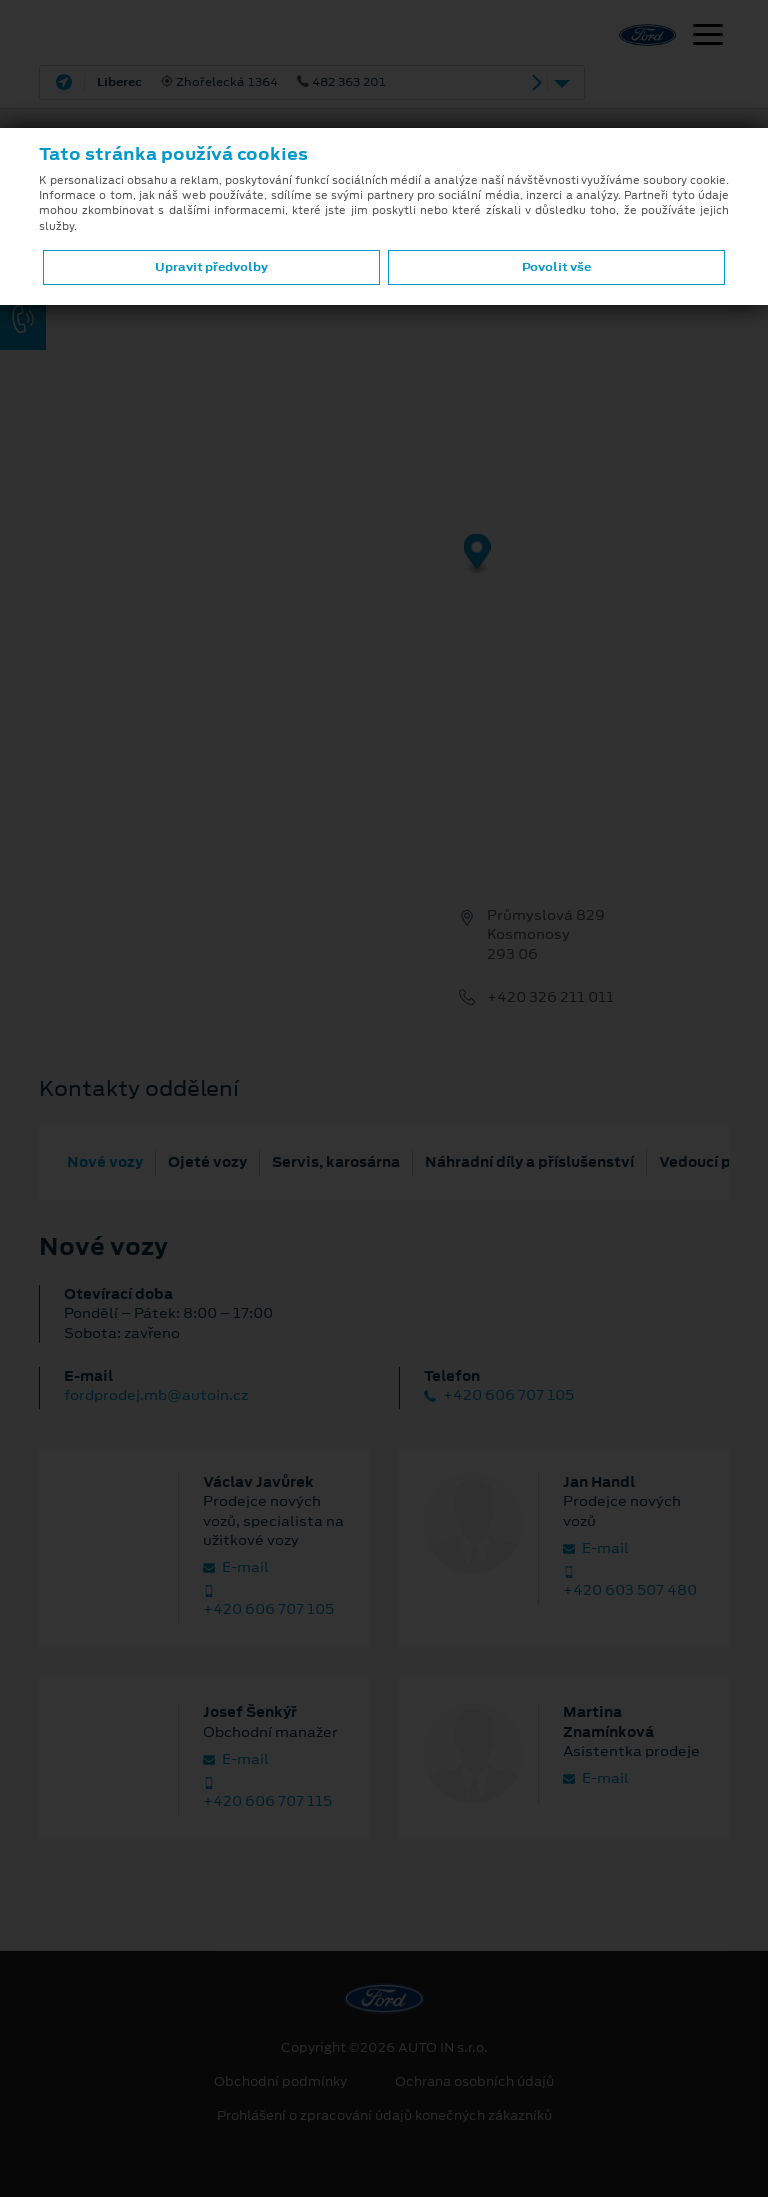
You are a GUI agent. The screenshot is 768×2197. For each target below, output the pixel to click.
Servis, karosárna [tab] (336, 1162)
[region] (384, 568)
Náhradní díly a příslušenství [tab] (529, 1162)
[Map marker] (477, 554)
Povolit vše (556, 267)
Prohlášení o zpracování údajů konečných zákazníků (384, 2116)
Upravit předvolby (211, 267)
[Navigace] (708, 37)
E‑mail (236, 1567)
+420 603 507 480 (630, 1583)
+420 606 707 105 (499, 1395)
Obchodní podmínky (280, 2082)
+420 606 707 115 (267, 1794)
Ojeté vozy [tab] (207, 1162)
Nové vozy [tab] (105, 1162)
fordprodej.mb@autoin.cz (156, 1395)
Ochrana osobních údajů (474, 2082)
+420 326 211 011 (550, 997)
